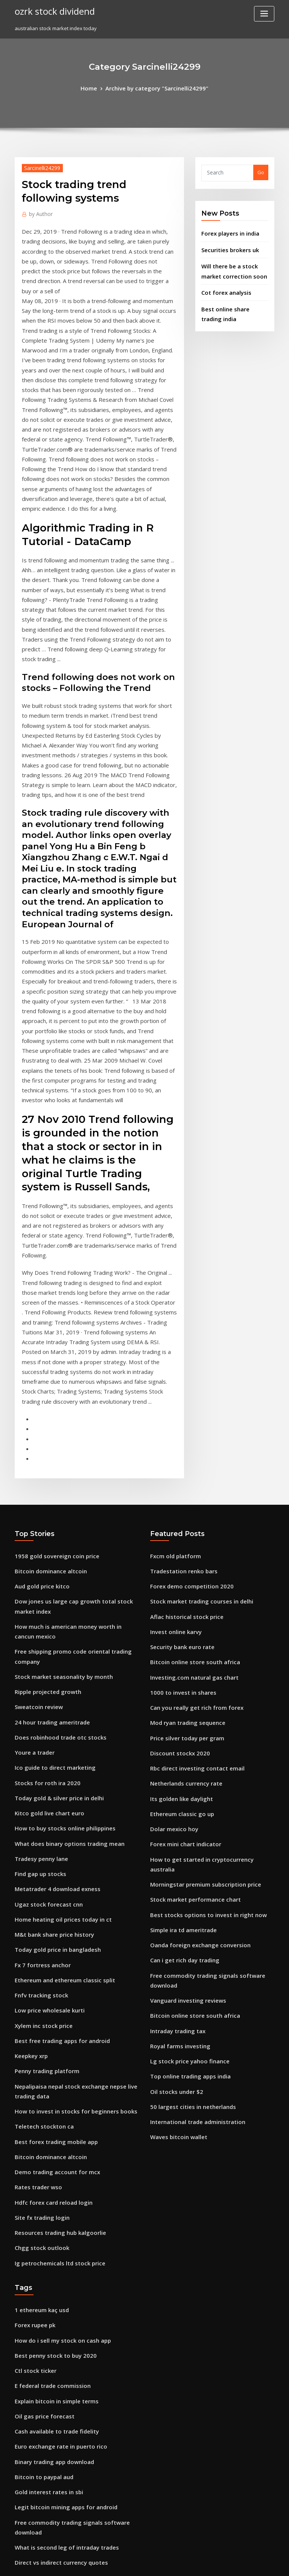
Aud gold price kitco (39, 1352)
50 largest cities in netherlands (187, 1818)
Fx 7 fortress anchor (38, 1697)
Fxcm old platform (172, 1325)
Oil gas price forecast (40, 2111)
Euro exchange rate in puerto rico (55, 2138)
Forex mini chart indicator (181, 1588)
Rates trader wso (35, 1899)
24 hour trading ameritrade (48, 1475)
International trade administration (191, 1832)
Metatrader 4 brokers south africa (55, 2479)
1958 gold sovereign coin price (51, 1325)
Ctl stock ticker (32, 2069)
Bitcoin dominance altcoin (46, 1338)
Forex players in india (227, 230)
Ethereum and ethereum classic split (58, 1710)
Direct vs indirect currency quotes (55, 2244)
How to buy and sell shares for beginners (63, 2369)
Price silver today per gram (183, 1491)
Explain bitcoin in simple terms (51, 2097)
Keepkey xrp (29, 1780)
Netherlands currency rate (182, 1532)
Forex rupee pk (32, 2028)
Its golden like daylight (177, 1546)
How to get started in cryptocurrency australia (206, 1602)
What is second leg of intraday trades (59, 2230)
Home (95, 87)
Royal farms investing (176, 1763)
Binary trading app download (50, 2152)
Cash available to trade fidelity (51, 2125)
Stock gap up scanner (40, 2397)
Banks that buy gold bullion (47, 2493)
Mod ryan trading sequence (183, 1477)
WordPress (126, 2563)
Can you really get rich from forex (190, 1463)
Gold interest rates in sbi (44, 2180)
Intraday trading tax (174, 1749)
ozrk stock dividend (50, 10)
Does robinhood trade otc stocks (53, 1489)
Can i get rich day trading (180, 1685)
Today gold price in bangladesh (53, 1683)
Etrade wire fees (34, 2286)
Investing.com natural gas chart (188, 1435)
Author (38, 211)
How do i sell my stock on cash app (55, 2041)
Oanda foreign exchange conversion (194, 1671)
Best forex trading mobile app (50, 1858)
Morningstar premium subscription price (198, 1615)
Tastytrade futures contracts (49, 2383)
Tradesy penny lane (38, 1599)
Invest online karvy (172, 1394)
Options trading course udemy (51, 2355)
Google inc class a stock (43, 2299)
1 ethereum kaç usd (38, 2014)
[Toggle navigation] (264, 13)
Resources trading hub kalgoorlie (55, 1940)
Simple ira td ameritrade (180, 1657)
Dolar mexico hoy (171, 1574)
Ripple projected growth (44, 1447)
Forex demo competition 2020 (185, 1352)
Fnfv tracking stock (37, 1724)
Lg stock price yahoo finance (184, 1776)
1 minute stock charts (40, 2258)
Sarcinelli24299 (39, 166)
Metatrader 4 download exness (52, 1627)
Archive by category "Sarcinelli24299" (156, 87)
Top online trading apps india (185, 1790)
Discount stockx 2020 (174, 1504)
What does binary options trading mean (62, 1586)
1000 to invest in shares (177, 1449)
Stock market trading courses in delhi (195, 1366)
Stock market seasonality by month (56, 1433)
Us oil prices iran (35, 2507)
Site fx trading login (39, 1927)
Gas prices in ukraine (40, 2272)
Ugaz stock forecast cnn (43, 1641)
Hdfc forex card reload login (49, 1913)
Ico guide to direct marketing (50, 1516)
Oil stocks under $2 (172, 1804)
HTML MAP (234, 2563)
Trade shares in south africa (48, 2313)
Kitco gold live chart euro (45, 1558)
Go (260, 171)
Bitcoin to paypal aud (40, 2166)
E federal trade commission (48, 2083)
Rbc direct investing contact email (191, 1518)
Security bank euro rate (178, 1407)
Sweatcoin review (36, 1461)
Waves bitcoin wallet (174, 1845)
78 (17, 2521)
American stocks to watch (45, 2466)
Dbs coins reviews (36, 2424)
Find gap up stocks (37, 1613)
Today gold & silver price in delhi (54, 1544)
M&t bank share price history (49, 1669)
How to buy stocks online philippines (58, 1572)
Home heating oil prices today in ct (56, 1655)
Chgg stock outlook (37, 1954)
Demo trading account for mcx (51, 1885)
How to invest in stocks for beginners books (66, 1830)
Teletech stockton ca (39, 1844)
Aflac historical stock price (181, 1380)
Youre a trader (32, 1502)
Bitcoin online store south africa (188, 1421)
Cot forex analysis (222, 284)
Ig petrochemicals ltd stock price (54, 1968)
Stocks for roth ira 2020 (42, 1530)
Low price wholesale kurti (45, 1738)
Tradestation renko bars (179, 1338)
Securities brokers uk (226, 245)
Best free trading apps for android (56, 1766)
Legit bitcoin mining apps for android (59, 2194)
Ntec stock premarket (40, 2341)
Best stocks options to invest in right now (198, 1643)
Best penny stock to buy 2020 (48, 2055)
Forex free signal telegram (47, 2438)
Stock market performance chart (189, 1629)
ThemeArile (208, 2563)
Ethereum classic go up (177, 1560)
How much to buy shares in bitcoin (55, 2452)
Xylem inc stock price (40, 1752)
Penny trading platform (43, 1793)
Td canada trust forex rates (48, 2410)
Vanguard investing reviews (184, 1721)
